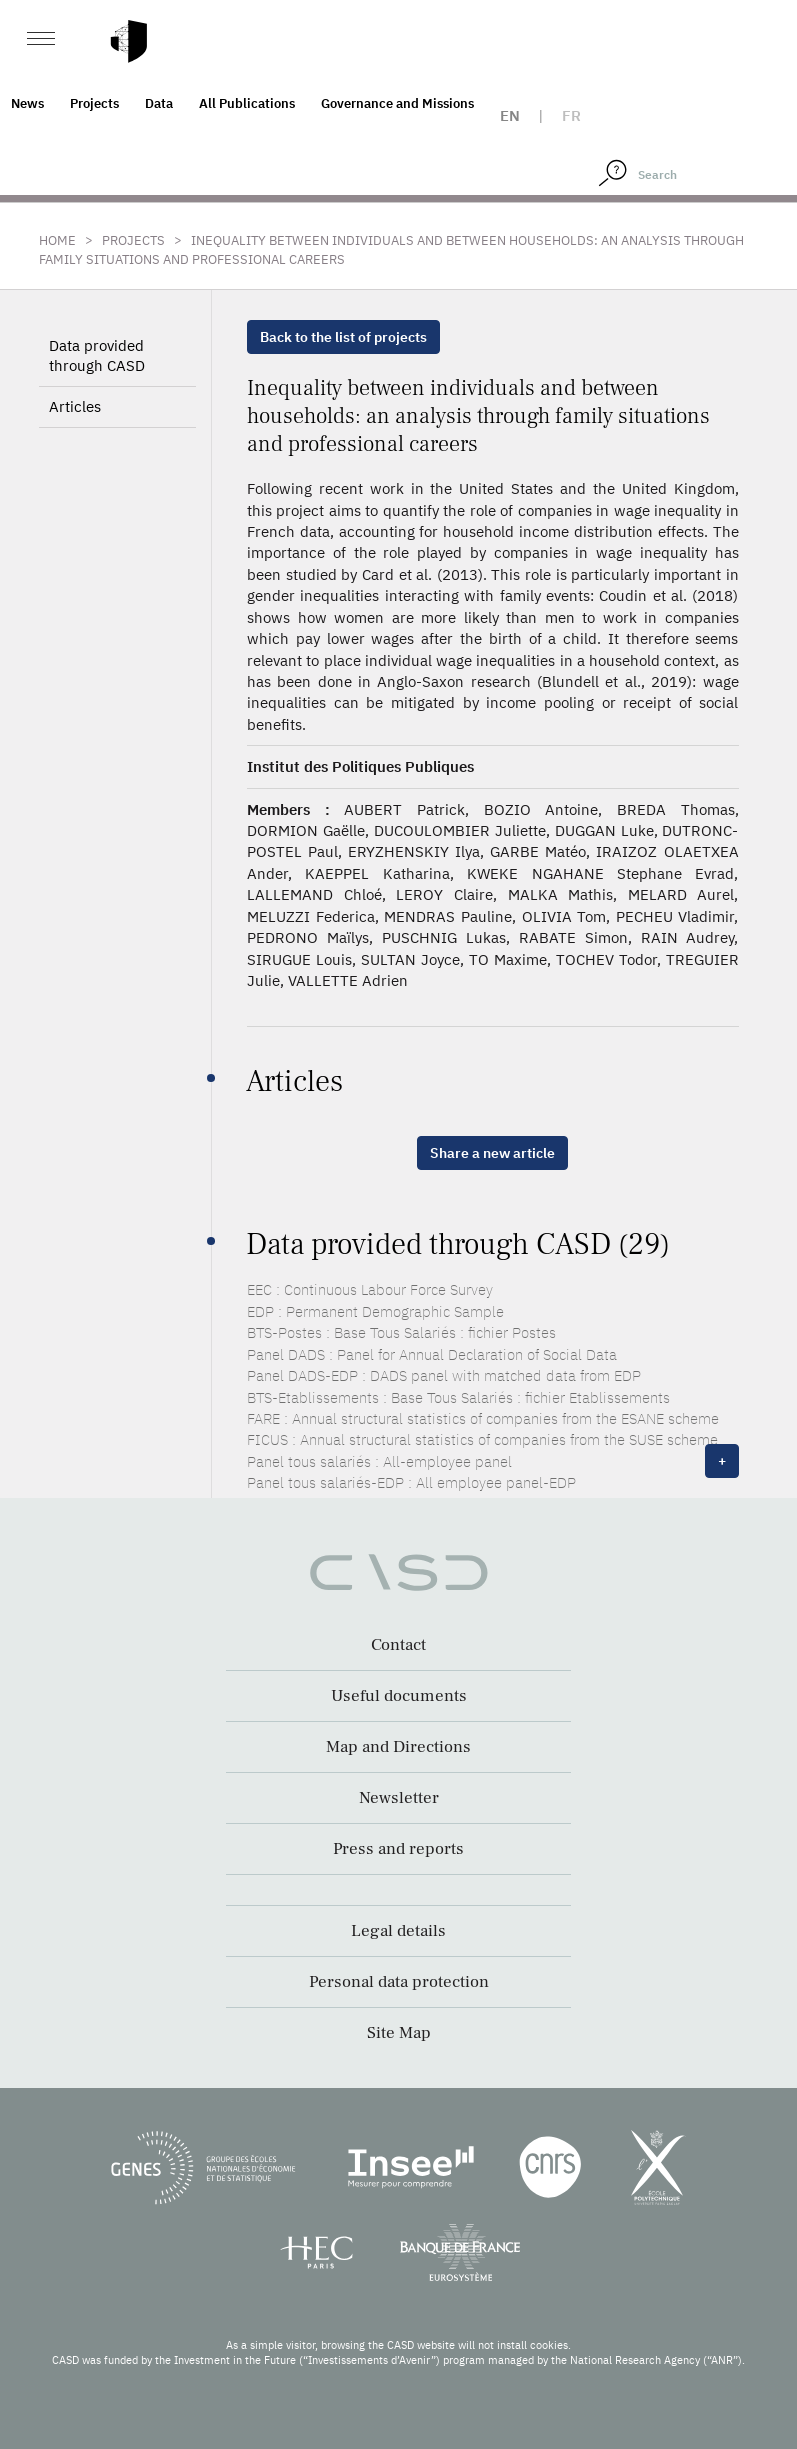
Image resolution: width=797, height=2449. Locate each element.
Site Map (399, 2033)
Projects (94, 103)
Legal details (398, 1931)
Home (57, 240)
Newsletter (399, 1798)
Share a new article (492, 1153)
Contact (398, 1645)
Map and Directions (398, 1747)
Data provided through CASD (97, 355)
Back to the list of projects (343, 337)
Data (159, 103)
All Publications (247, 103)
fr (571, 115)
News (27, 103)
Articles (75, 406)
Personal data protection (399, 1982)
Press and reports (398, 1849)
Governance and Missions (397, 103)
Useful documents (399, 1696)
